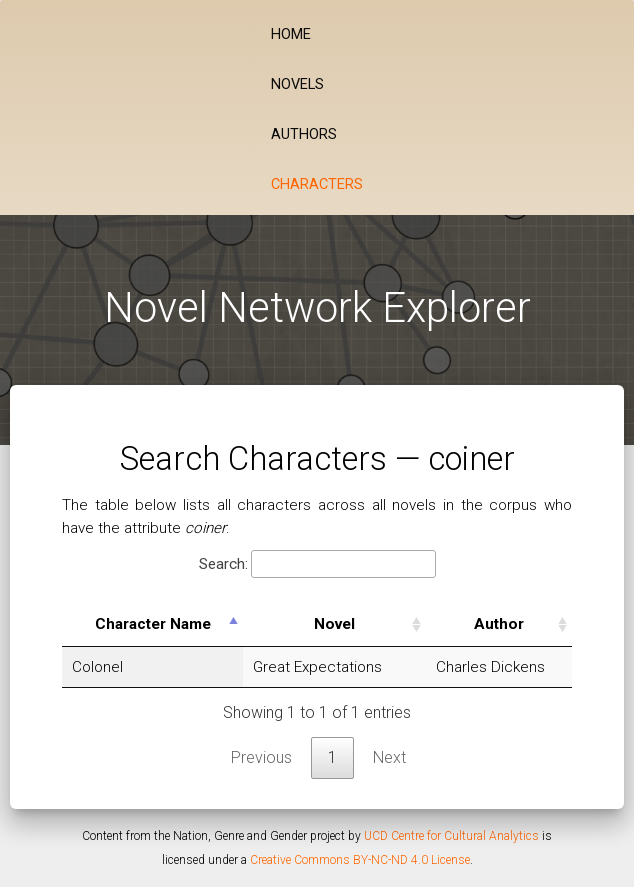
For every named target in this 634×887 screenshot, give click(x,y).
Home (291, 34)
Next (389, 757)
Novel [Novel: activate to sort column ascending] (330, 624)
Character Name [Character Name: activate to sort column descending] (152, 624)
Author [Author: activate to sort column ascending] (495, 624)
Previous (261, 757)
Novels (297, 84)
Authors (304, 134)
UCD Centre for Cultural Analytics (451, 836)
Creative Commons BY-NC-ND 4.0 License (360, 860)
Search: (317, 564)
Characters (317, 184)
